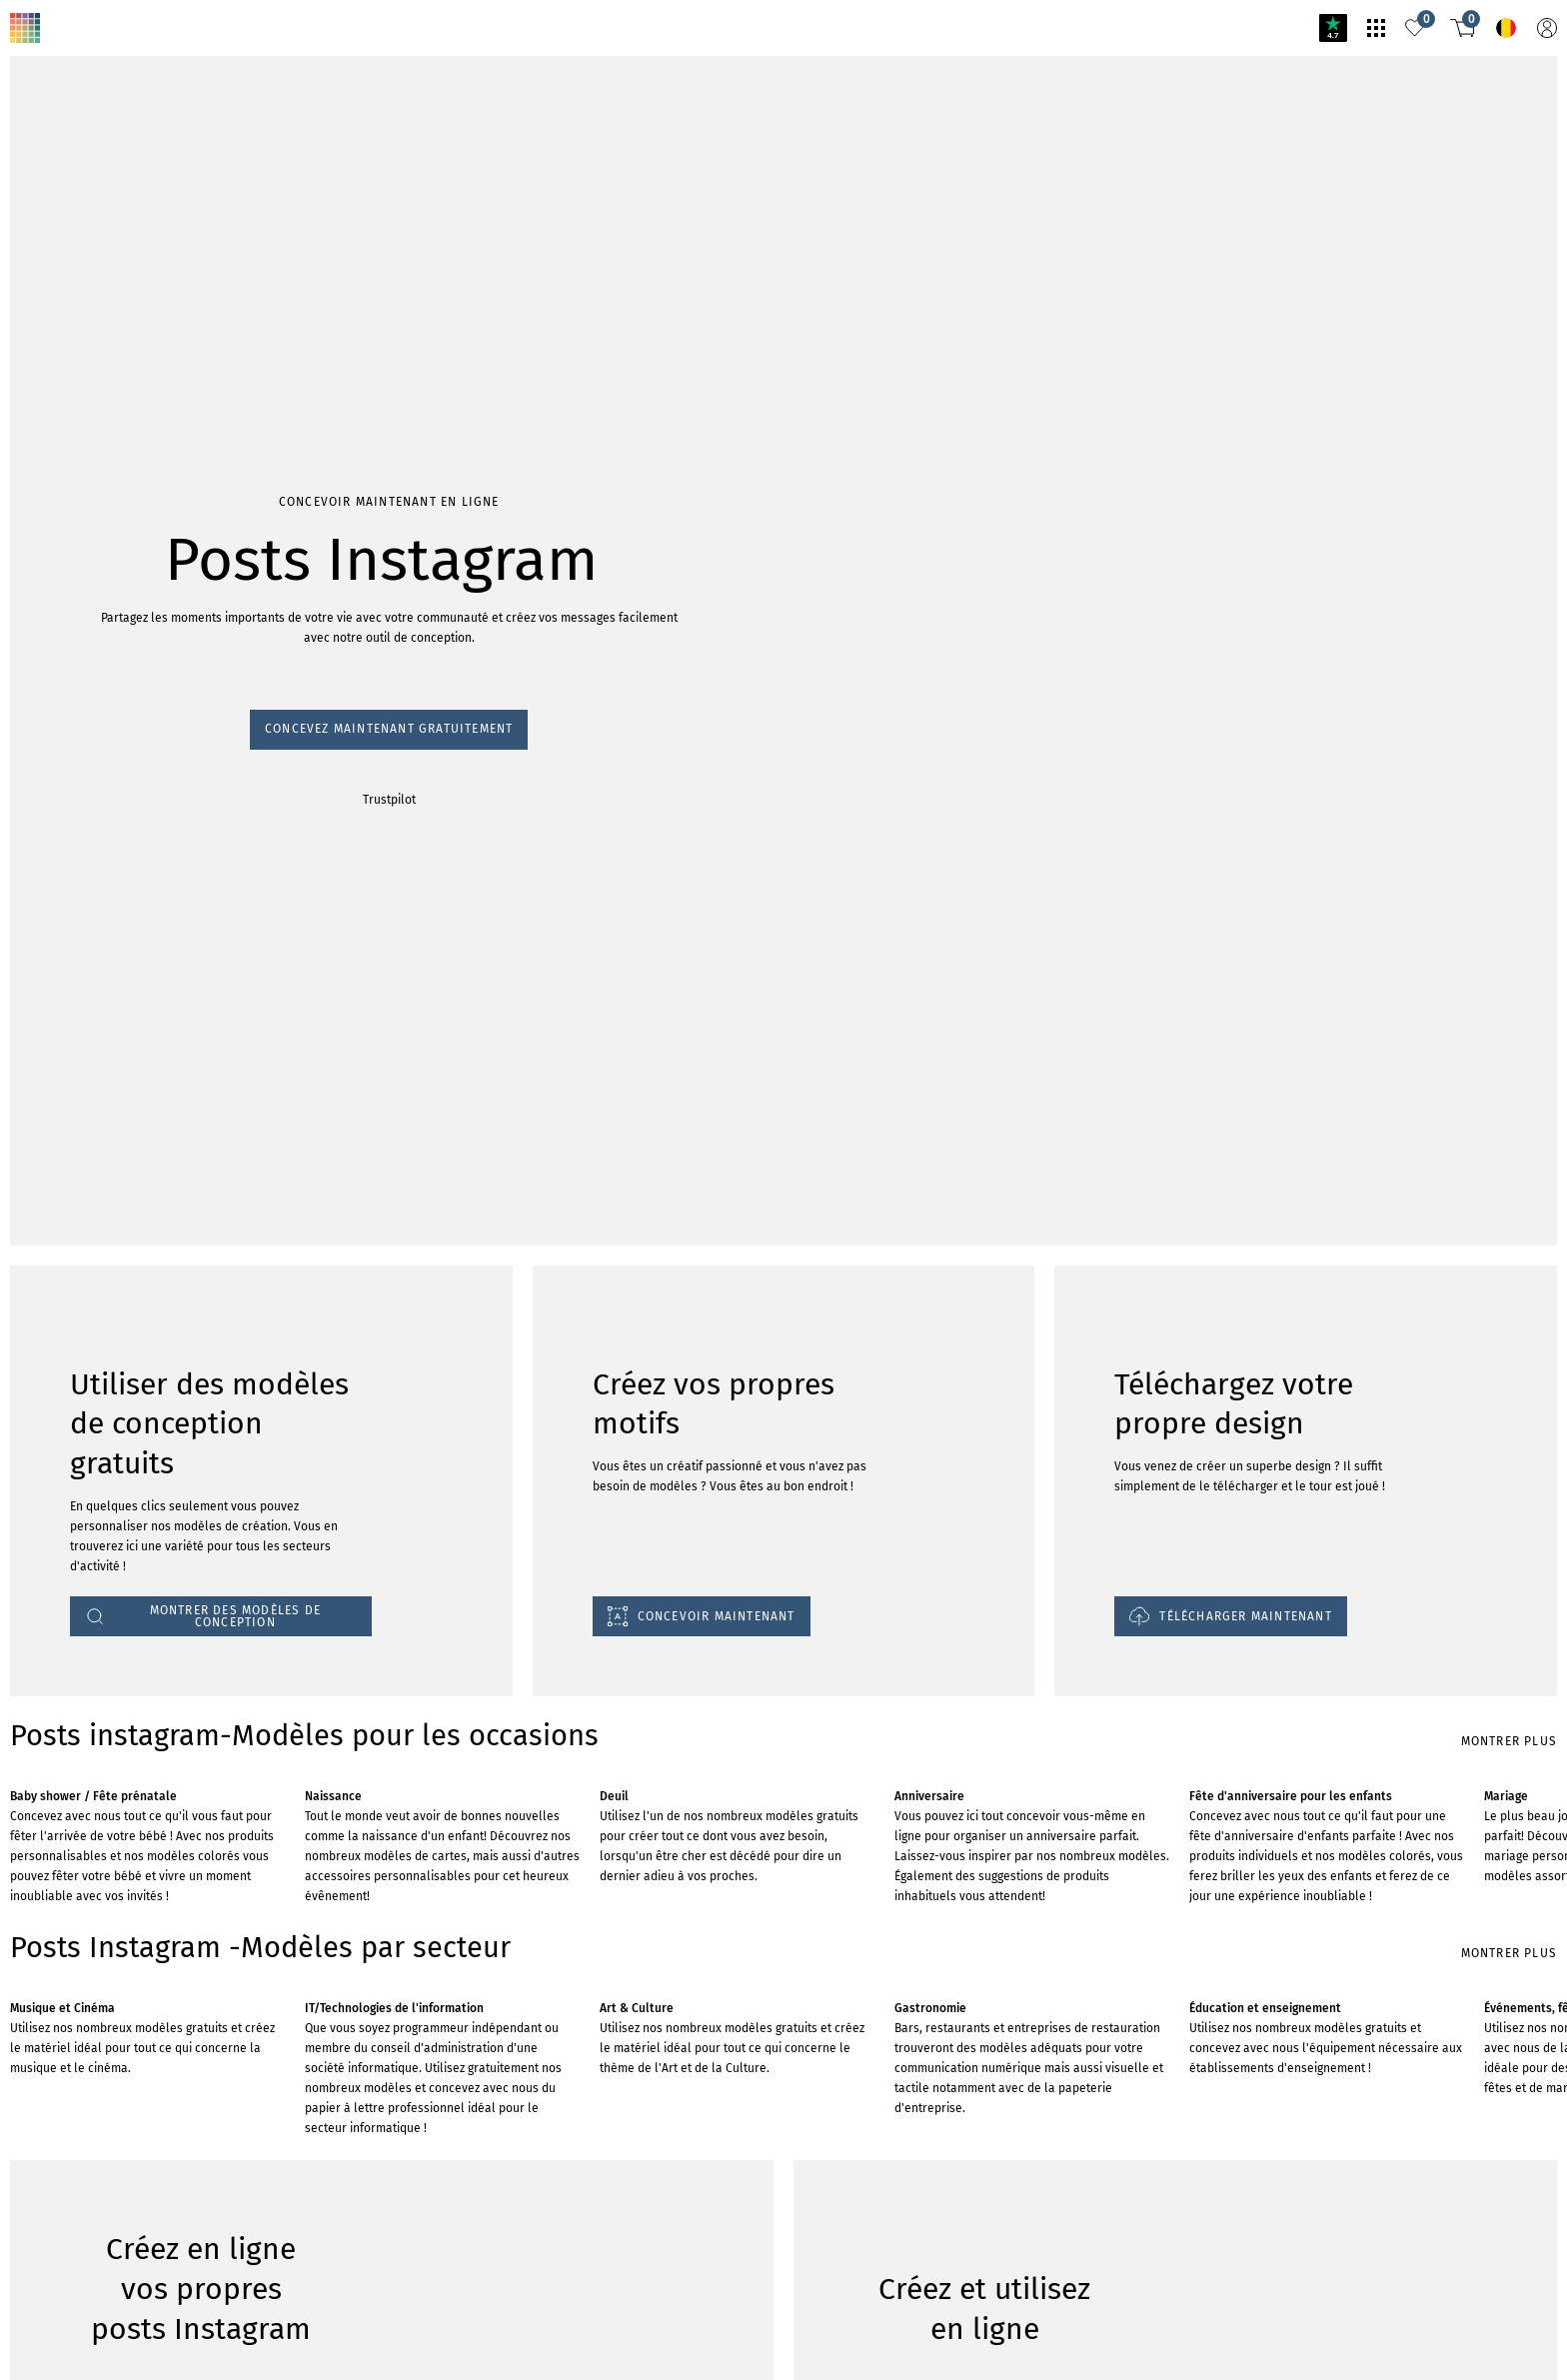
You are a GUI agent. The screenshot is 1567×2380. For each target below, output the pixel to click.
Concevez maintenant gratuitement (119, 1149)
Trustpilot (39, 1168)
